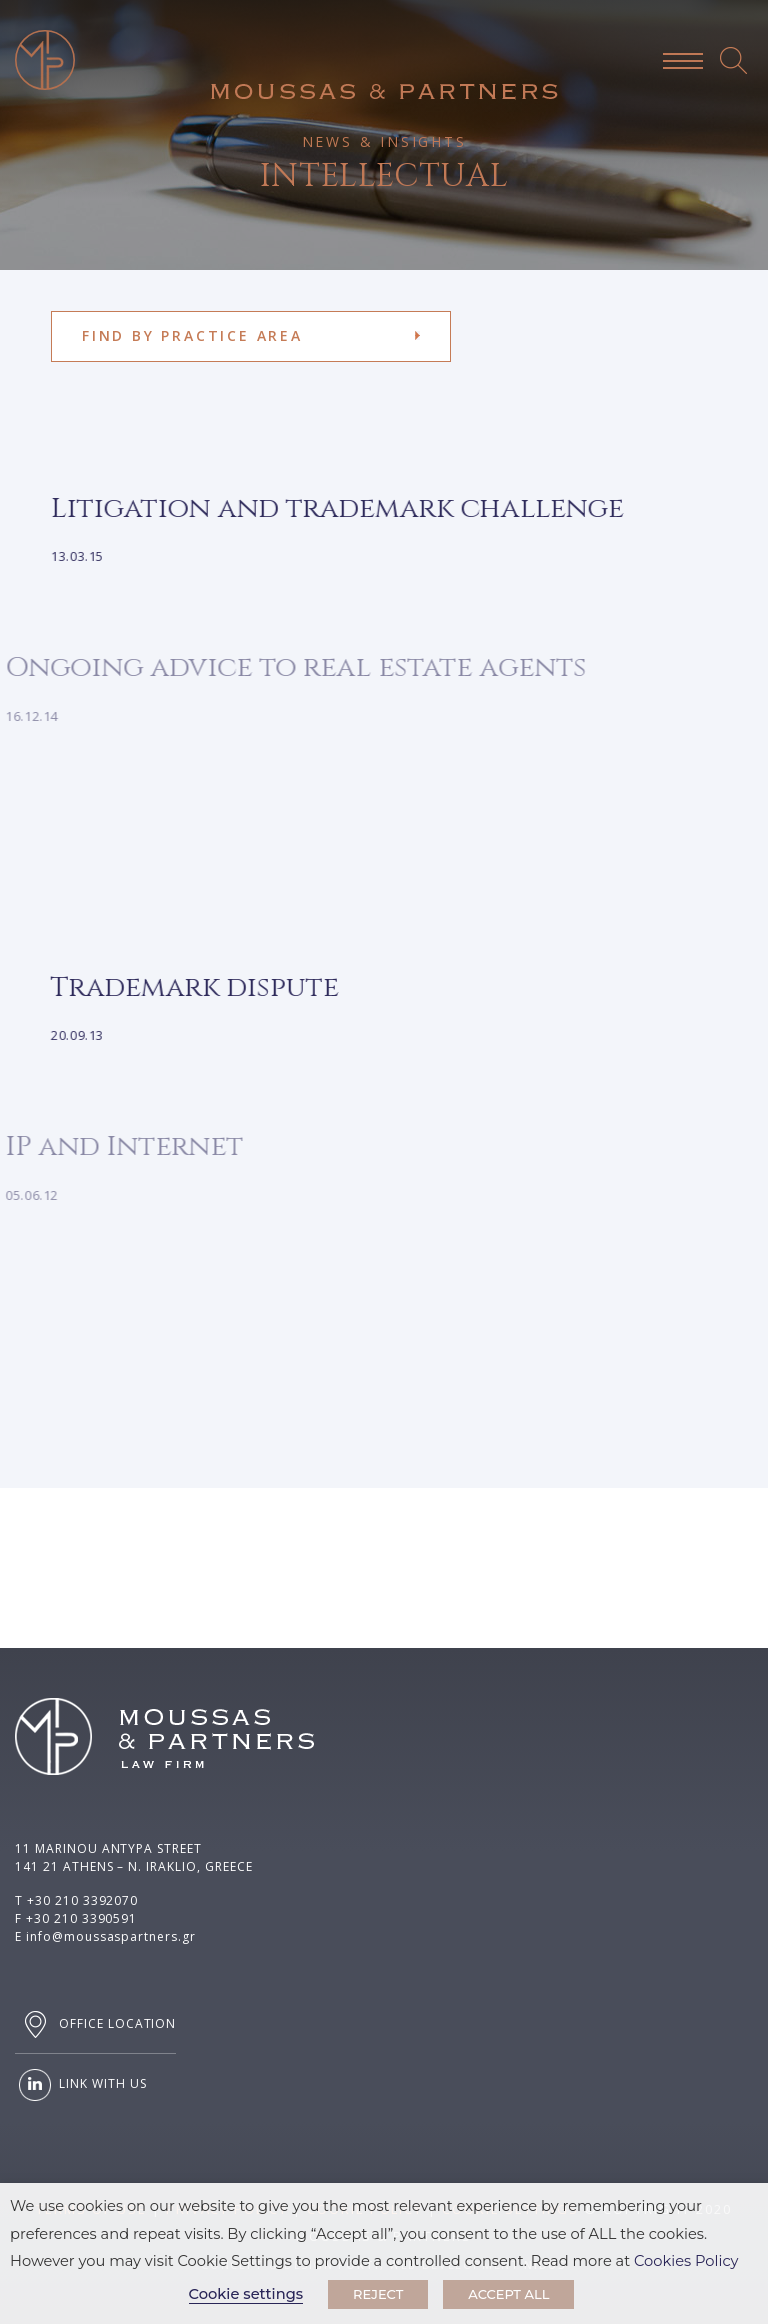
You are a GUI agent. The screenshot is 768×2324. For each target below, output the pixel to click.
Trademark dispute (180, 987)
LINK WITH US (80, 2085)
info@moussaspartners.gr (111, 1936)
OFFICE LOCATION (95, 2024)
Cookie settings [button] (246, 2294)
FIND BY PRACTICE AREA (192, 335)
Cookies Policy (686, 2261)
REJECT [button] (378, 2294)
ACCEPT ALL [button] (508, 2294)
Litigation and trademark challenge (322, 508)
